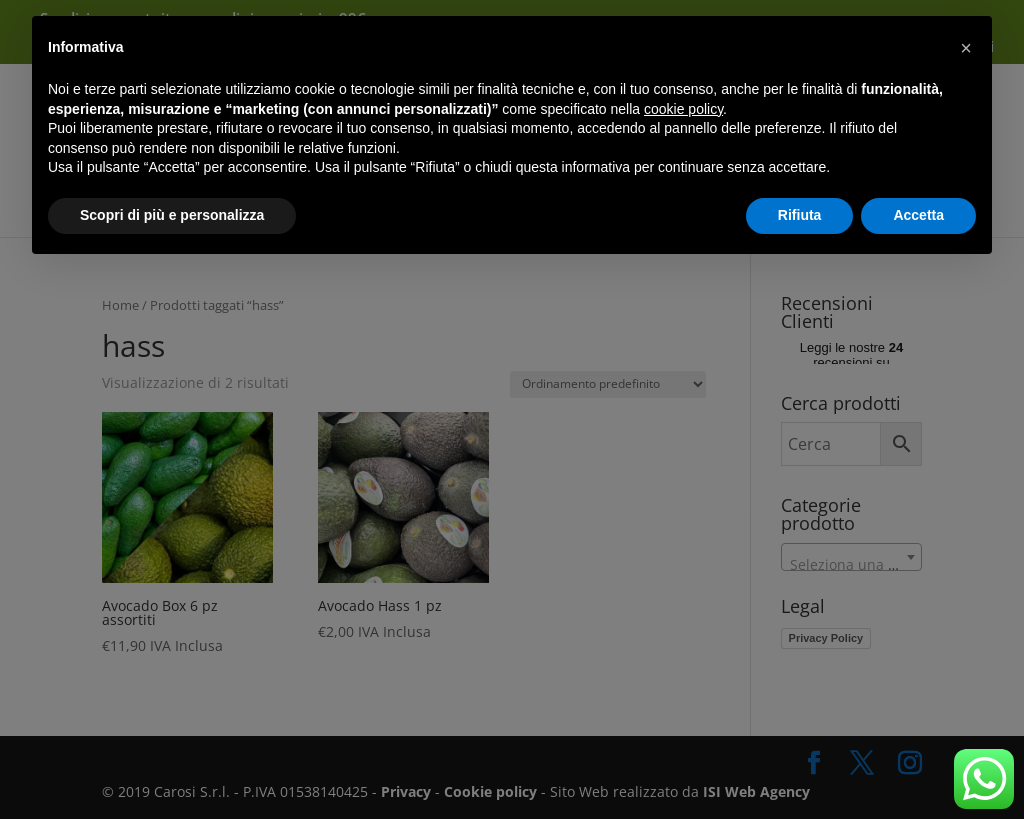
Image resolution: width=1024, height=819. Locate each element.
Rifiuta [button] (800, 215)
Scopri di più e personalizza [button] (172, 215)
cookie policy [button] (683, 109)
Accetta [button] (918, 215)
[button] (966, 48)
